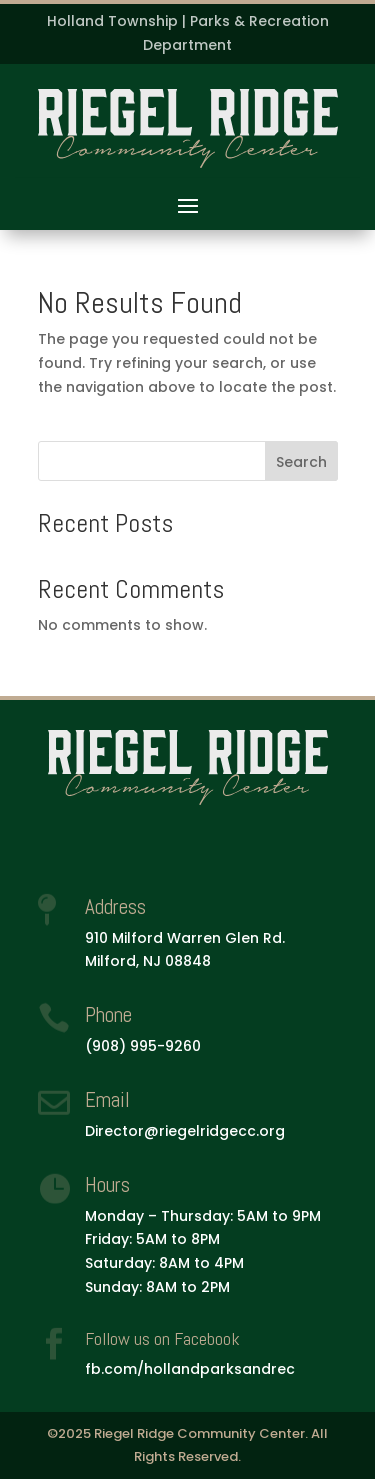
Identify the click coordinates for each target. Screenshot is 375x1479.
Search (301, 462)
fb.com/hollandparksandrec (190, 1369)
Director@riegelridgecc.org (185, 1131)
